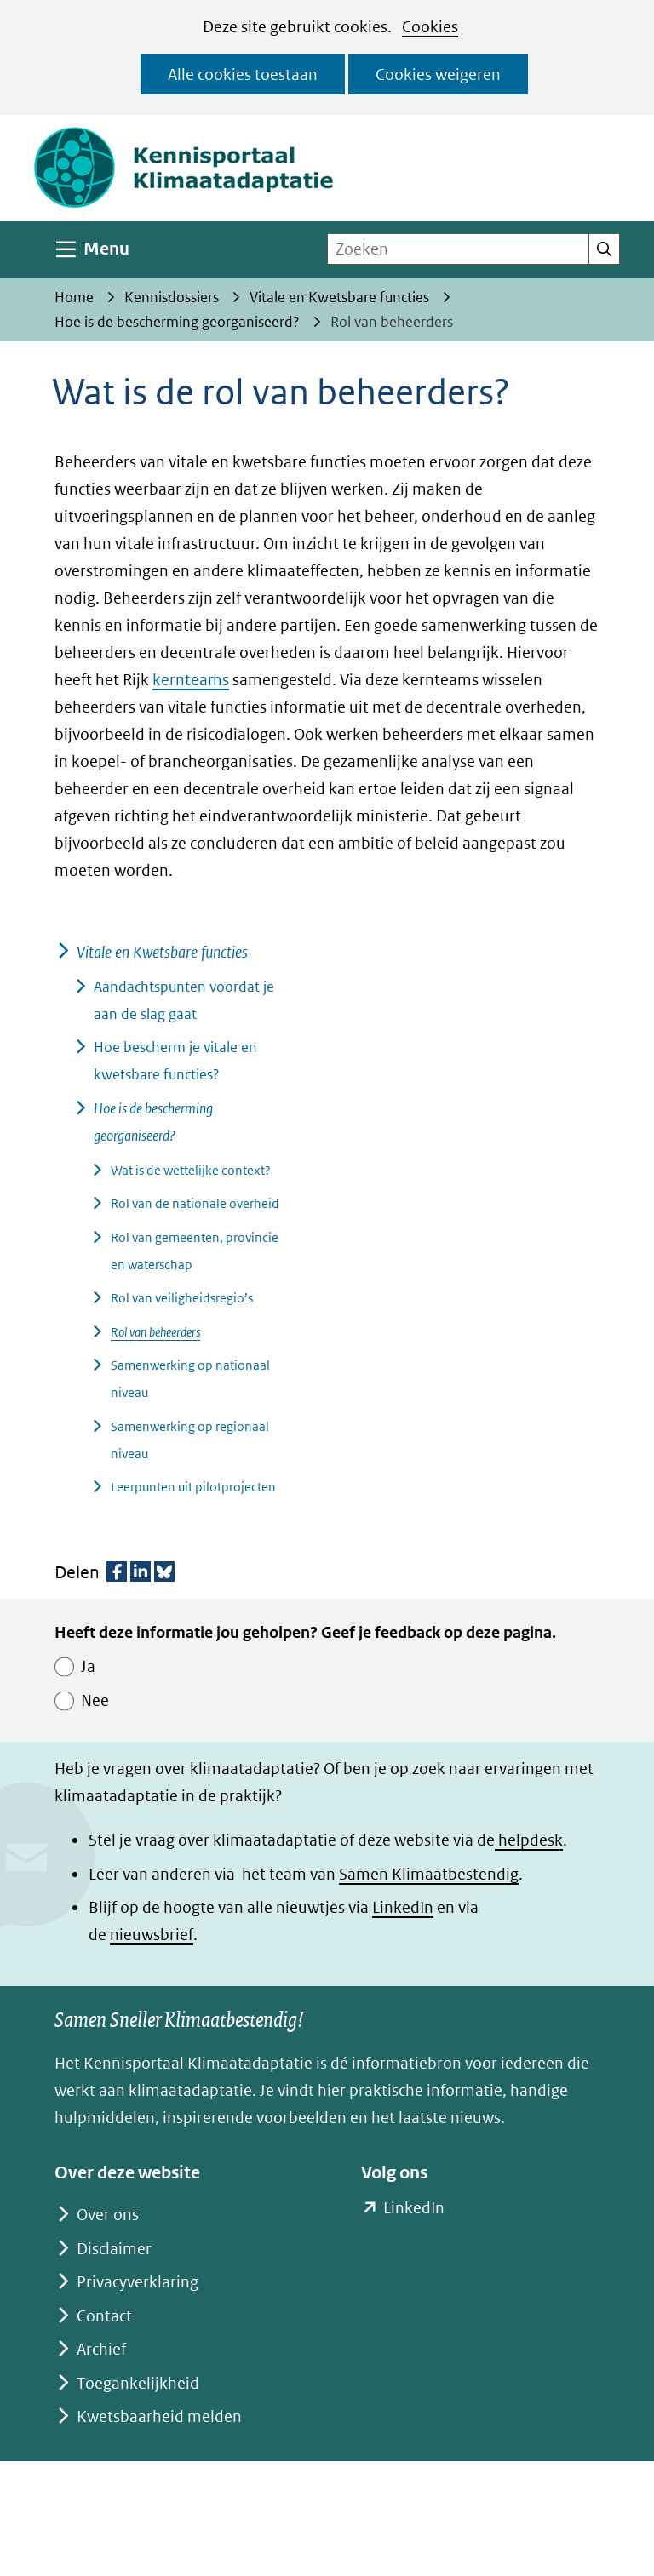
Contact (104, 2316)
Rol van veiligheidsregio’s (182, 1298)
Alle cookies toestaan (243, 74)
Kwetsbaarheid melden (159, 2416)
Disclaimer (114, 2248)
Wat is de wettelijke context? (191, 1170)
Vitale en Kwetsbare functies (162, 952)
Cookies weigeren (438, 74)
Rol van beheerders (155, 1332)
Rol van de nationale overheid (195, 1203)
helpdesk (529, 1840)
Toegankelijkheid (138, 2383)
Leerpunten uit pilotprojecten (193, 1487)
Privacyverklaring (137, 2282)
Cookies (430, 27)
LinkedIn (402, 1907)
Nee (95, 1700)
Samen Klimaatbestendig (429, 1874)
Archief (101, 2349)
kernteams (190, 680)
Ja (88, 1666)
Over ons (108, 2214)
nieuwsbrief (151, 1934)
